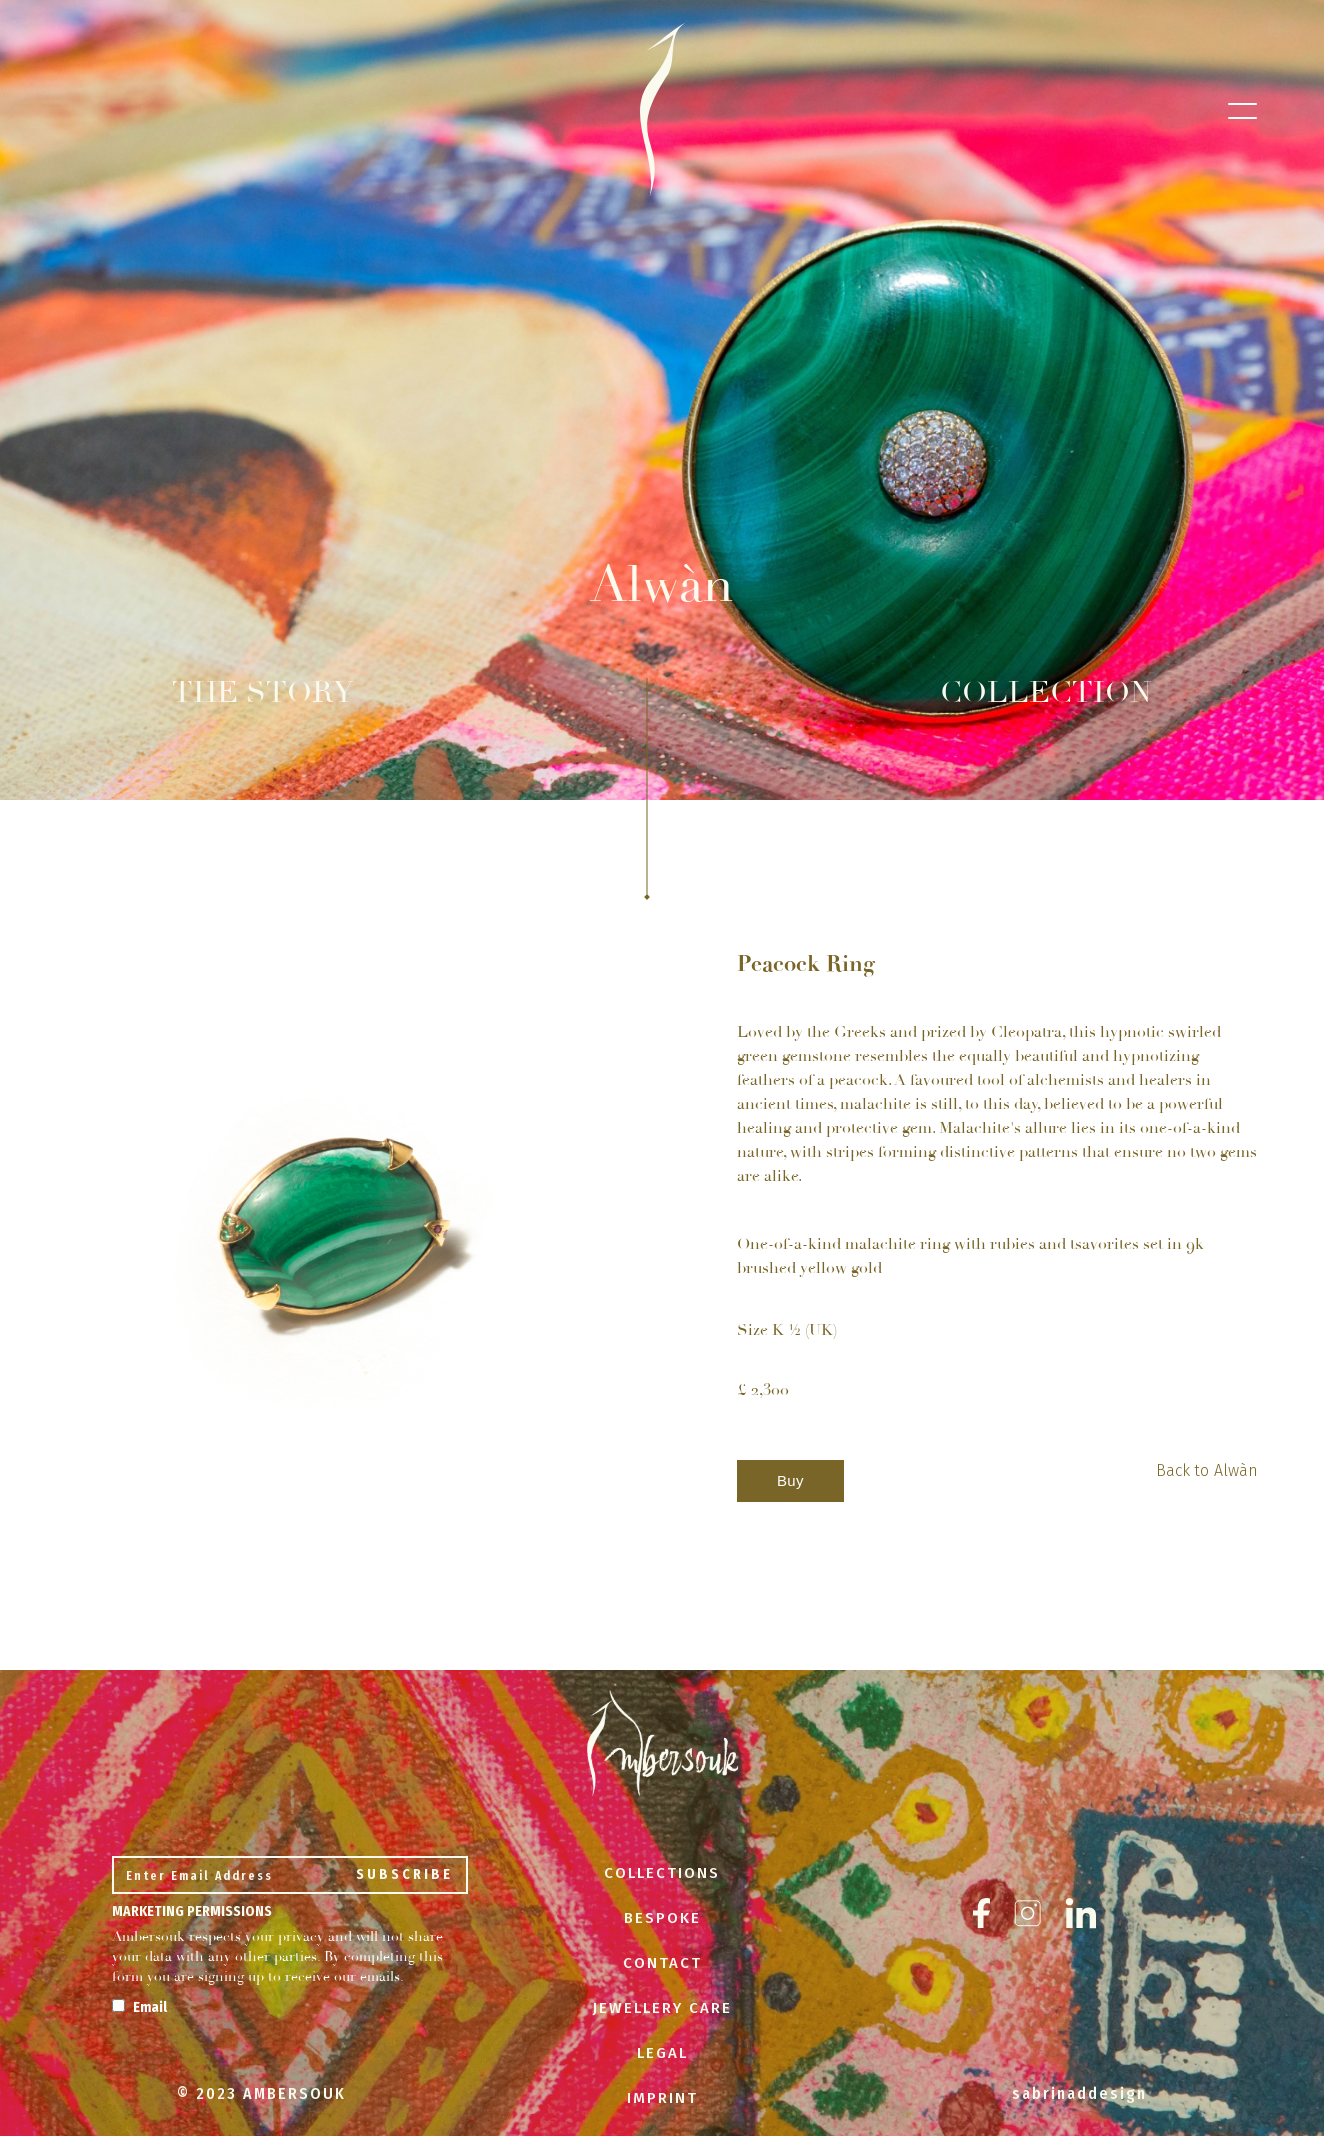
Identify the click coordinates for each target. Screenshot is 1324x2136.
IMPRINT (662, 2098)
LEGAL (662, 2053)
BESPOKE (662, 1918)
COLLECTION (1046, 693)
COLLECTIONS (662, 1873)
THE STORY (263, 692)
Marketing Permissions (192, 1911)
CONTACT (662, 1963)
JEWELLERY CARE (662, 2008)
